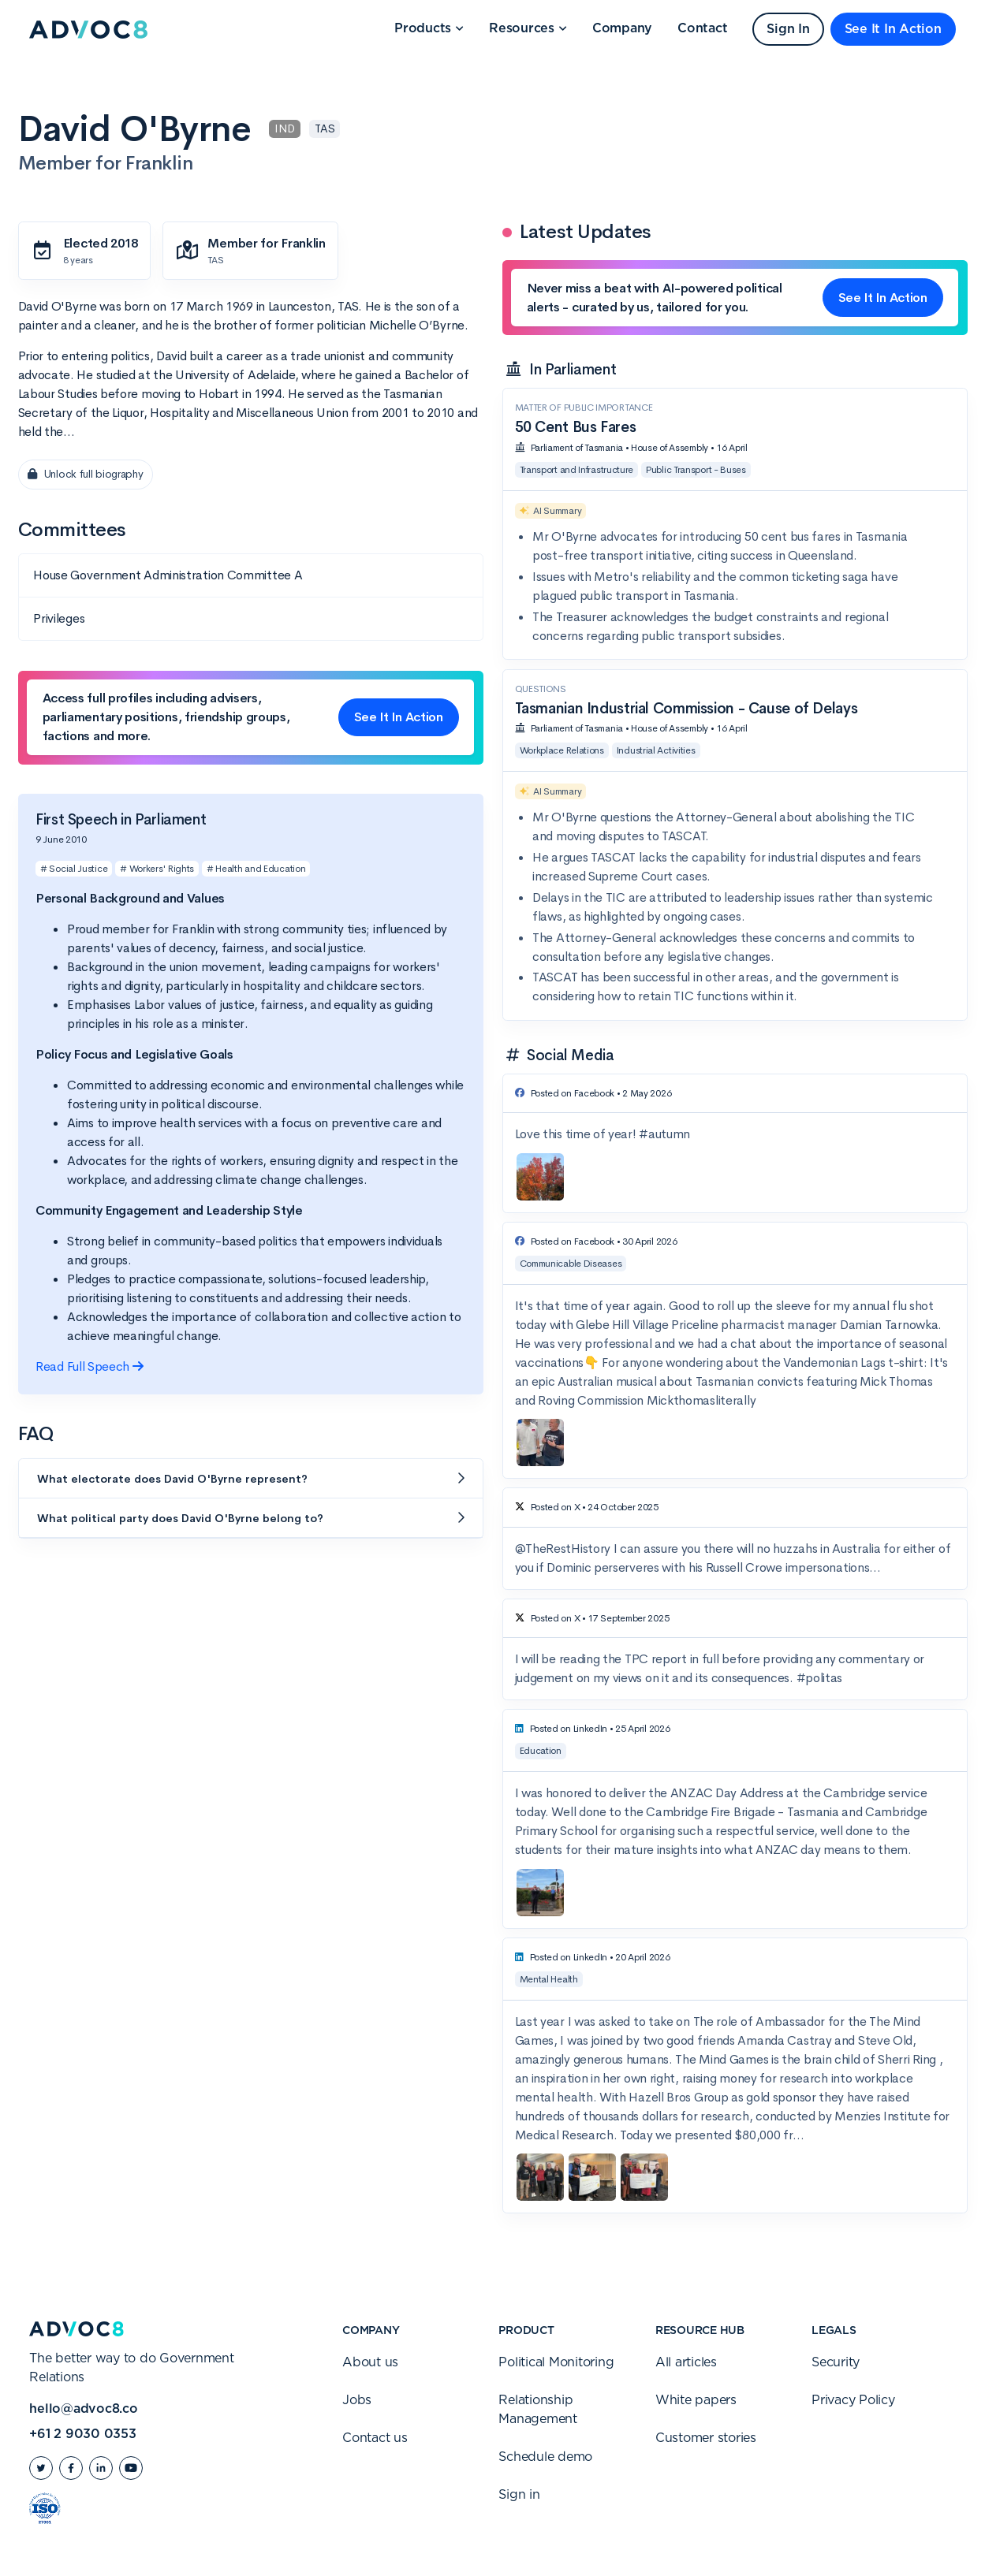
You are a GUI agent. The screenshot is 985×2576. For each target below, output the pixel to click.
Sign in (518, 2495)
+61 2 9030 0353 (82, 2434)
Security (836, 2362)
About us (370, 2362)
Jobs (356, 2400)
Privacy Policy (853, 2400)
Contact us (375, 2438)
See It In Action (893, 29)
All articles (686, 2362)
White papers (696, 2400)
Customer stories (705, 2438)
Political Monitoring (556, 2362)
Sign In (788, 29)
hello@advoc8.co (83, 2409)
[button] (429, 29)
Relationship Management (537, 2409)
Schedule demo (545, 2457)
